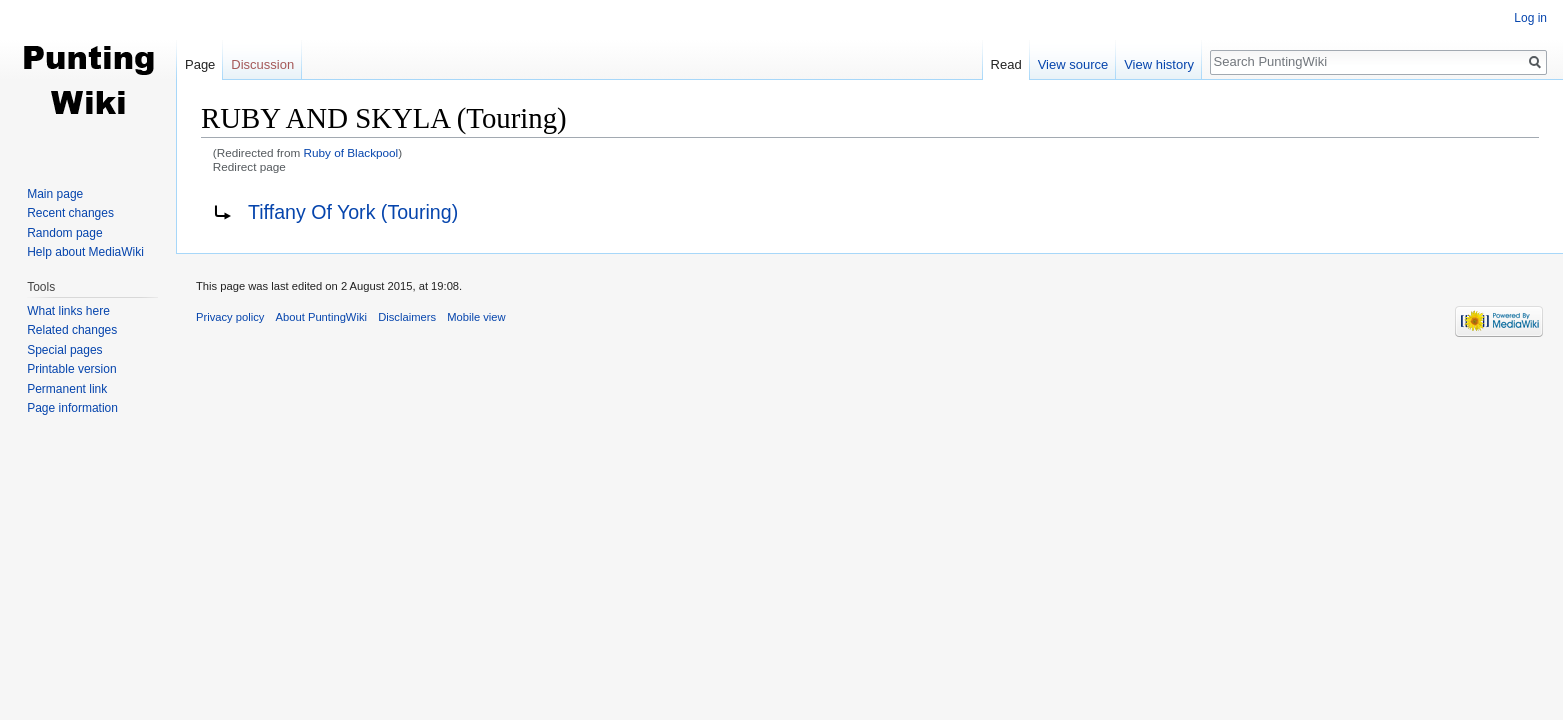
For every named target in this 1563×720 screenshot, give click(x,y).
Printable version (71, 369)
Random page (64, 233)
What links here (68, 311)
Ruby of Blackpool (351, 152)
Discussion (262, 64)
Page (200, 64)
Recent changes (70, 213)
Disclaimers (407, 317)
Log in (1530, 18)
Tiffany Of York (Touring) (353, 212)
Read (1006, 64)
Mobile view (476, 317)
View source (1073, 64)
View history (1159, 64)
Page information (72, 408)
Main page (55, 194)
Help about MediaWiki (85, 252)
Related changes (72, 330)
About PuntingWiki (321, 317)
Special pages (64, 350)
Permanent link (67, 389)
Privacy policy (230, 317)
